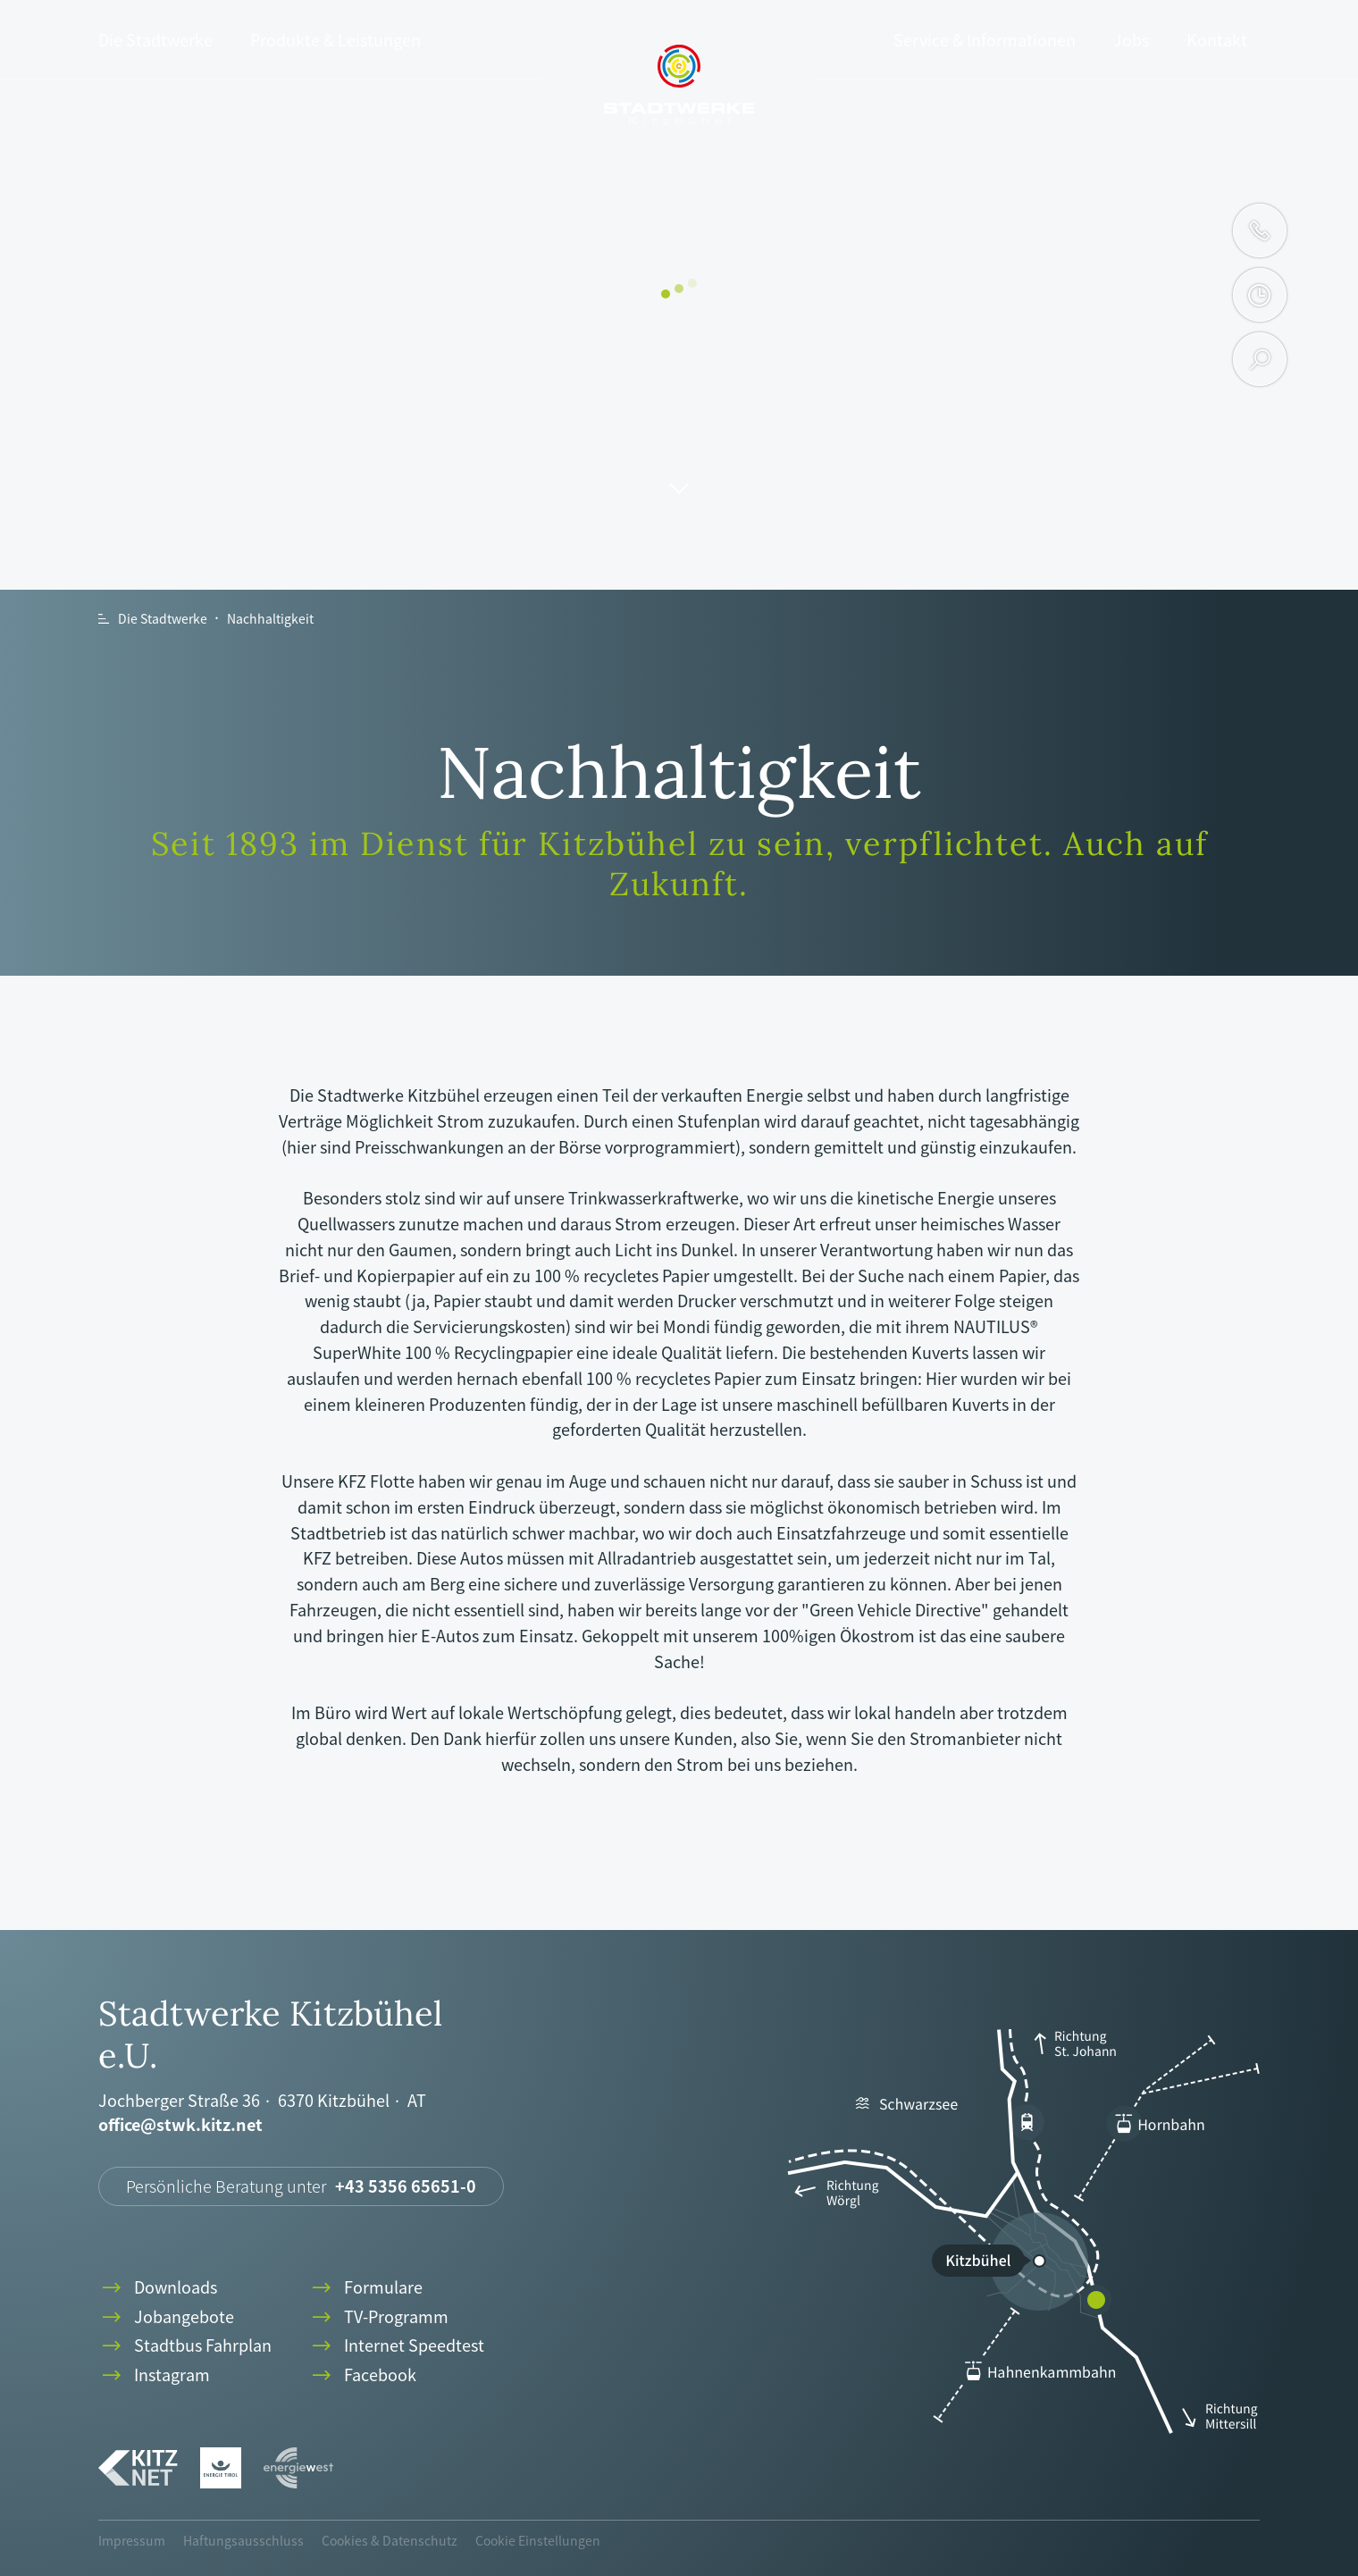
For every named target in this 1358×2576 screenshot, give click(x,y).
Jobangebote (166, 2317)
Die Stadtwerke (155, 40)
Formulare (365, 2288)
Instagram (154, 2375)
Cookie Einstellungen (537, 2540)
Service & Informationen (984, 40)
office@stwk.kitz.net (180, 2125)
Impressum (131, 2540)
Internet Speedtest (396, 2346)
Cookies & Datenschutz (389, 2540)
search (1260, 359)
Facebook (362, 2375)
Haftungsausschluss (243, 2540)
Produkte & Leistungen (335, 40)
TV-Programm (378, 2317)
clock (1259, 294)
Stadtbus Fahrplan (185, 2346)
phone (1259, 230)
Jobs (1131, 40)
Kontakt (1216, 40)
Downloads (157, 2288)
